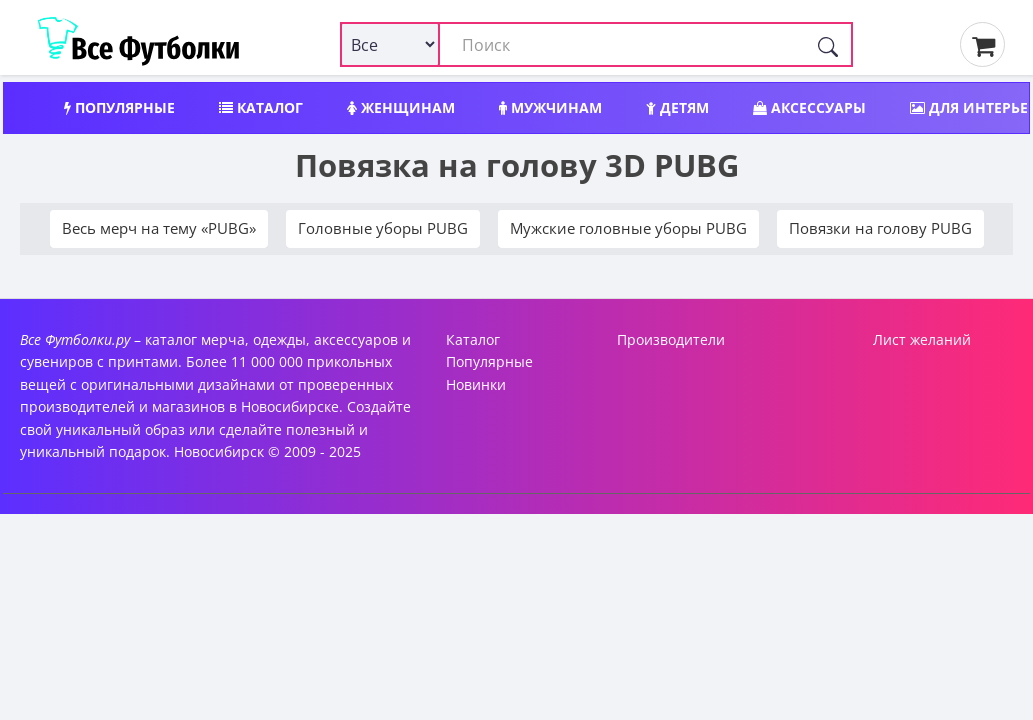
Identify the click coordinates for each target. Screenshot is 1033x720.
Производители (671, 339)
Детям (677, 107)
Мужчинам (550, 107)
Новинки (476, 384)
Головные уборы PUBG (383, 228)
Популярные (119, 107)
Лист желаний (922, 339)
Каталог (261, 107)
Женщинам (401, 107)
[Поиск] (828, 44)
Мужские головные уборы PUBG (628, 228)
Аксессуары (809, 107)
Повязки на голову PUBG (880, 228)
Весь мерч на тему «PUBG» (159, 228)
